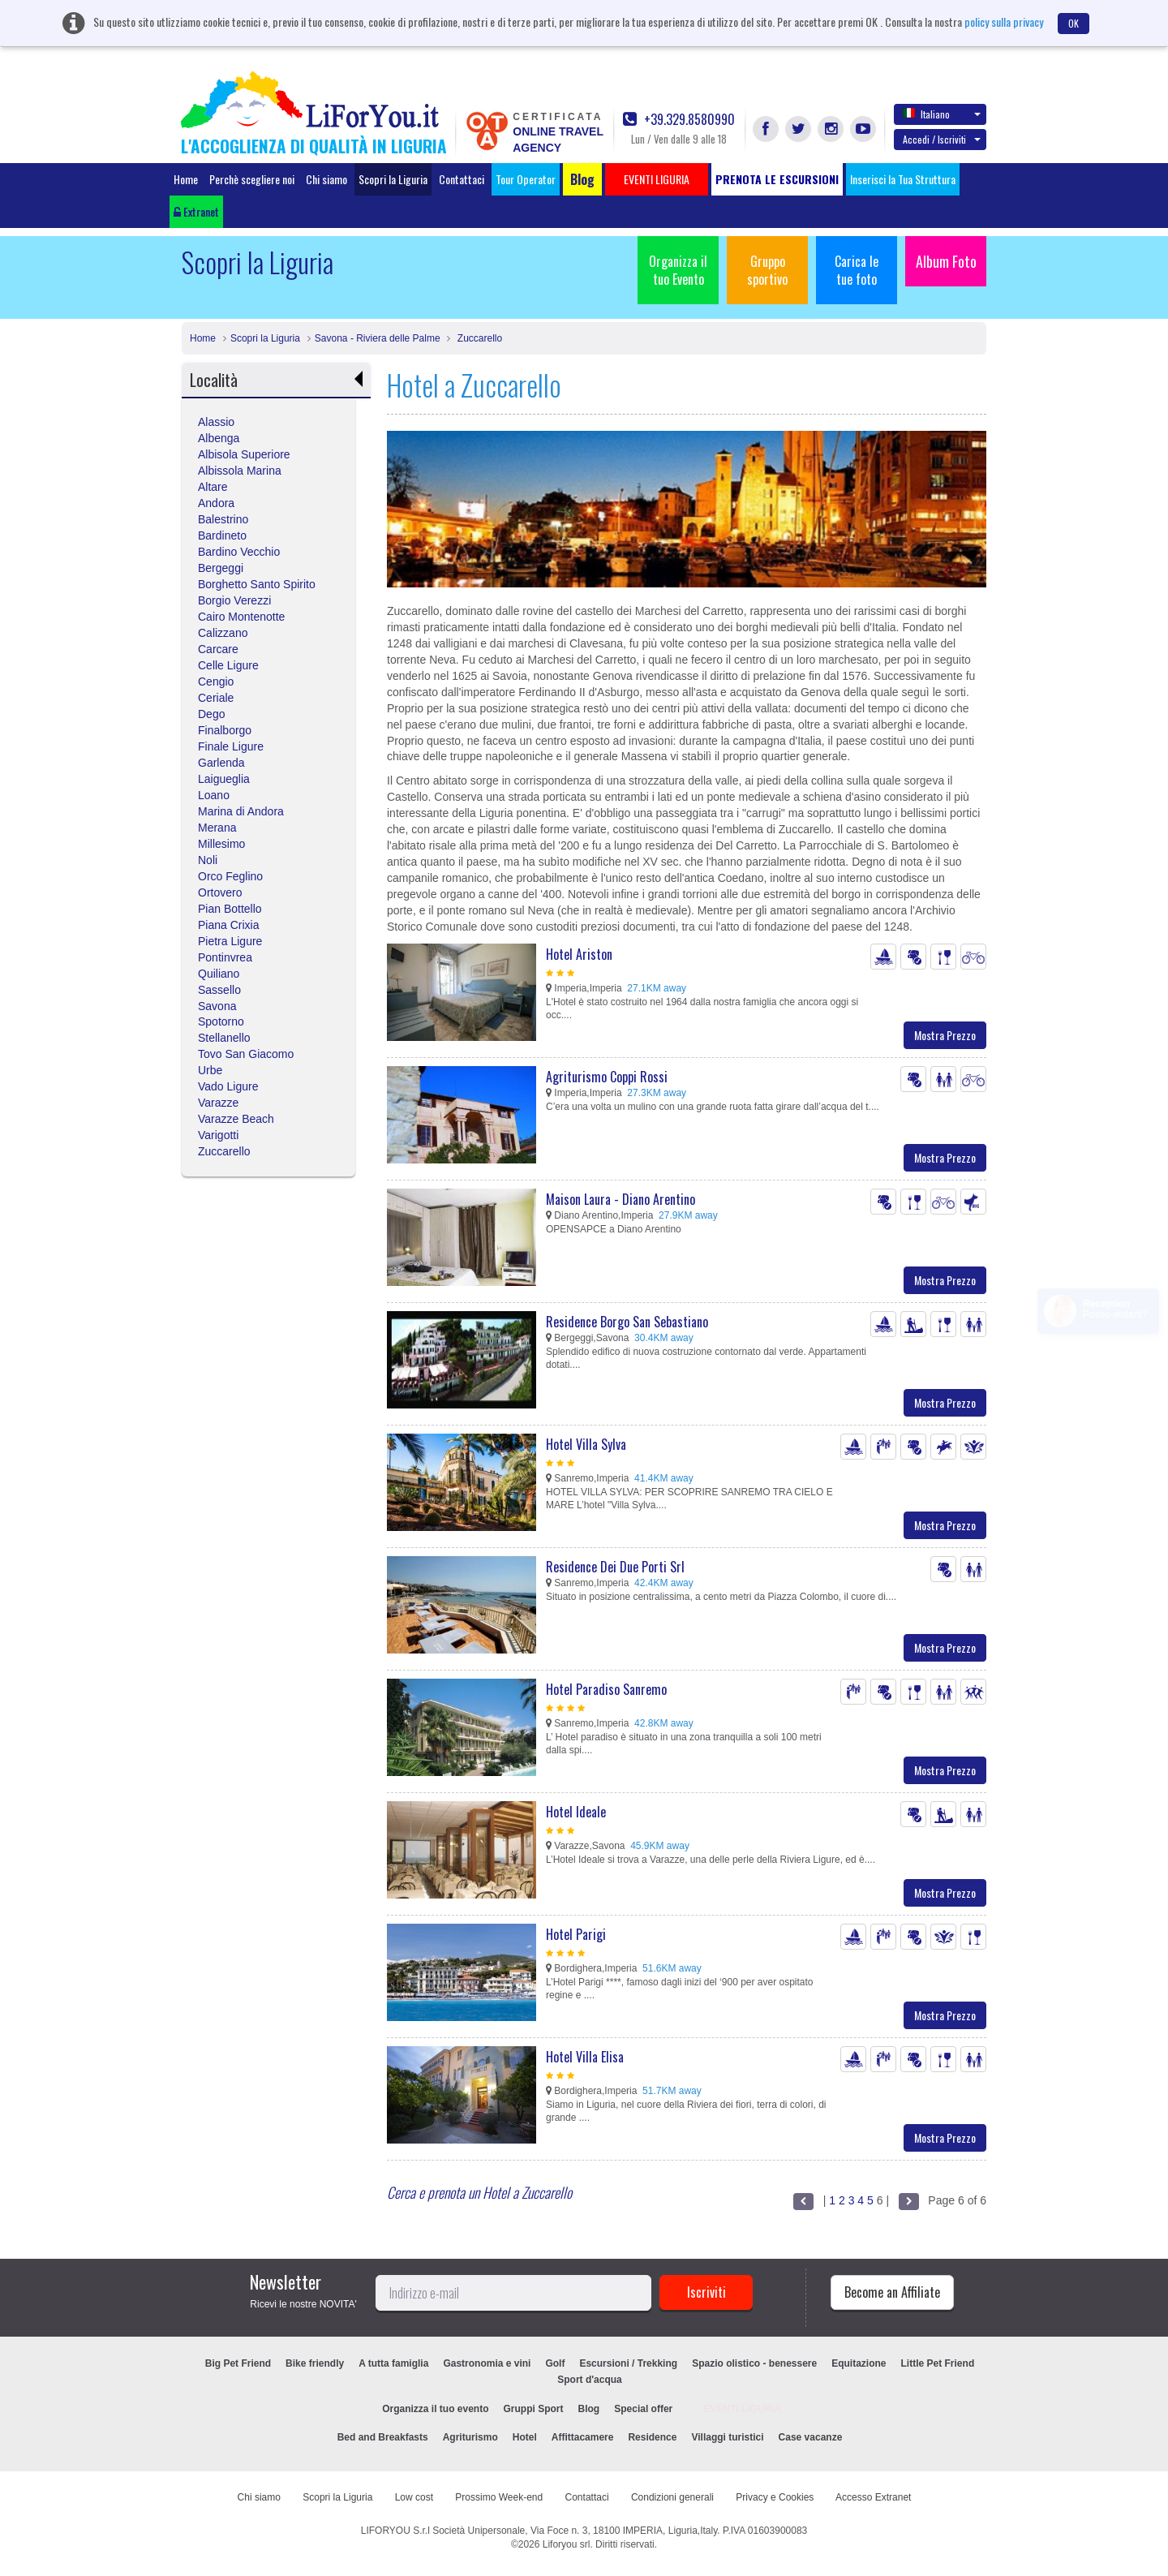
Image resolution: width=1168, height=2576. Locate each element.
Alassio (216, 421)
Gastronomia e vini (486, 2363)
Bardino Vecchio (239, 551)
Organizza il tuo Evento (678, 270)
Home (186, 178)
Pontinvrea (225, 957)
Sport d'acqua (589, 2379)
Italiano (942, 113)
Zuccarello (478, 338)
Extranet (196, 211)
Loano (214, 795)
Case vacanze (811, 2437)
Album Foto (946, 261)
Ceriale (216, 697)
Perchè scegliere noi (251, 178)
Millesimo (221, 843)
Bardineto (222, 535)
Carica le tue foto (856, 270)
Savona (217, 1006)
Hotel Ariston (579, 954)
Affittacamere (583, 2437)
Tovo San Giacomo (246, 1053)
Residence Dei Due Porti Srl (615, 1566)
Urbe (210, 1070)
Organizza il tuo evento (435, 2409)
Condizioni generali (672, 2497)
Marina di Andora (241, 811)
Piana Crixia (228, 924)
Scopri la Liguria (393, 178)
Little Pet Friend (938, 2363)
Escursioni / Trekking (628, 2363)
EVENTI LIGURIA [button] (656, 178)
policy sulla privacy (1003, 21)
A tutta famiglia (393, 2363)
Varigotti (218, 1135)
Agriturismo (470, 2437)
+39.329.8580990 (679, 119)
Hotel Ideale (576, 1811)
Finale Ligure (231, 746)
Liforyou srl (566, 2544)
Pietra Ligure (230, 941)
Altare (213, 486)
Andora (216, 503)
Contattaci (461, 178)
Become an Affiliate (892, 2292)
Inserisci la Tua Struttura (902, 178)
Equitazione (858, 2363)
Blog (589, 2409)
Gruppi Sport (534, 2409)
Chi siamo (326, 178)
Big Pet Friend (238, 2363)
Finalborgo (224, 730)
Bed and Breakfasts (382, 2437)
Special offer (643, 2409)
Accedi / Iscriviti (942, 139)
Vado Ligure (228, 1086)
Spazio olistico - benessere (754, 2363)
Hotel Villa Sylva (586, 1444)
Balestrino (223, 519)
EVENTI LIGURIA (742, 2409)
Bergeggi (220, 567)
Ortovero (220, 892)
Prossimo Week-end (499, 2497)
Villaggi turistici (727, 2437)
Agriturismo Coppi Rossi (607, 1076)
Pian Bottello (230, 908)
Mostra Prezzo (945, 1034)
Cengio (216, 681)
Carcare (218, 649)
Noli (207, 860)
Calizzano (222, 632)
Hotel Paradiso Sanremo (606, 1689)
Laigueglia (224, 778)
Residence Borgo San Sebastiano (627, 1321)
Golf (555, 2363)
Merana (217, 827)
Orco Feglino (230, 876)
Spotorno (221, 1021)
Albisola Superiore (244, 454)
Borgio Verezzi (234, 600)
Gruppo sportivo (767, 270)
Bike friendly (315, 2363)
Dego (211, 713)
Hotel (525, 2437)
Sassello (219, 989)
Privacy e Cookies (775, 2497)
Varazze (218, 1102)
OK (1073, 23)
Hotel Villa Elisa (585, 2056)
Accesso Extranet (873, 2497)
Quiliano (218, 973)
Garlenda (221, 762)
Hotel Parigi (576, 1934)
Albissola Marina (239, 470)
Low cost (414, 2497)
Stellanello (224, 1037)
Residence (652, 2437)
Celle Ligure (228, 665)
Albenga (218, 438)
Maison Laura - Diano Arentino (620, 1199)
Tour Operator (526, 178)
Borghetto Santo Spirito (257, 584)
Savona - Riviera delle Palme (377, 338)
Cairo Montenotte (241, 616)
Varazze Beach (236, 1118)
